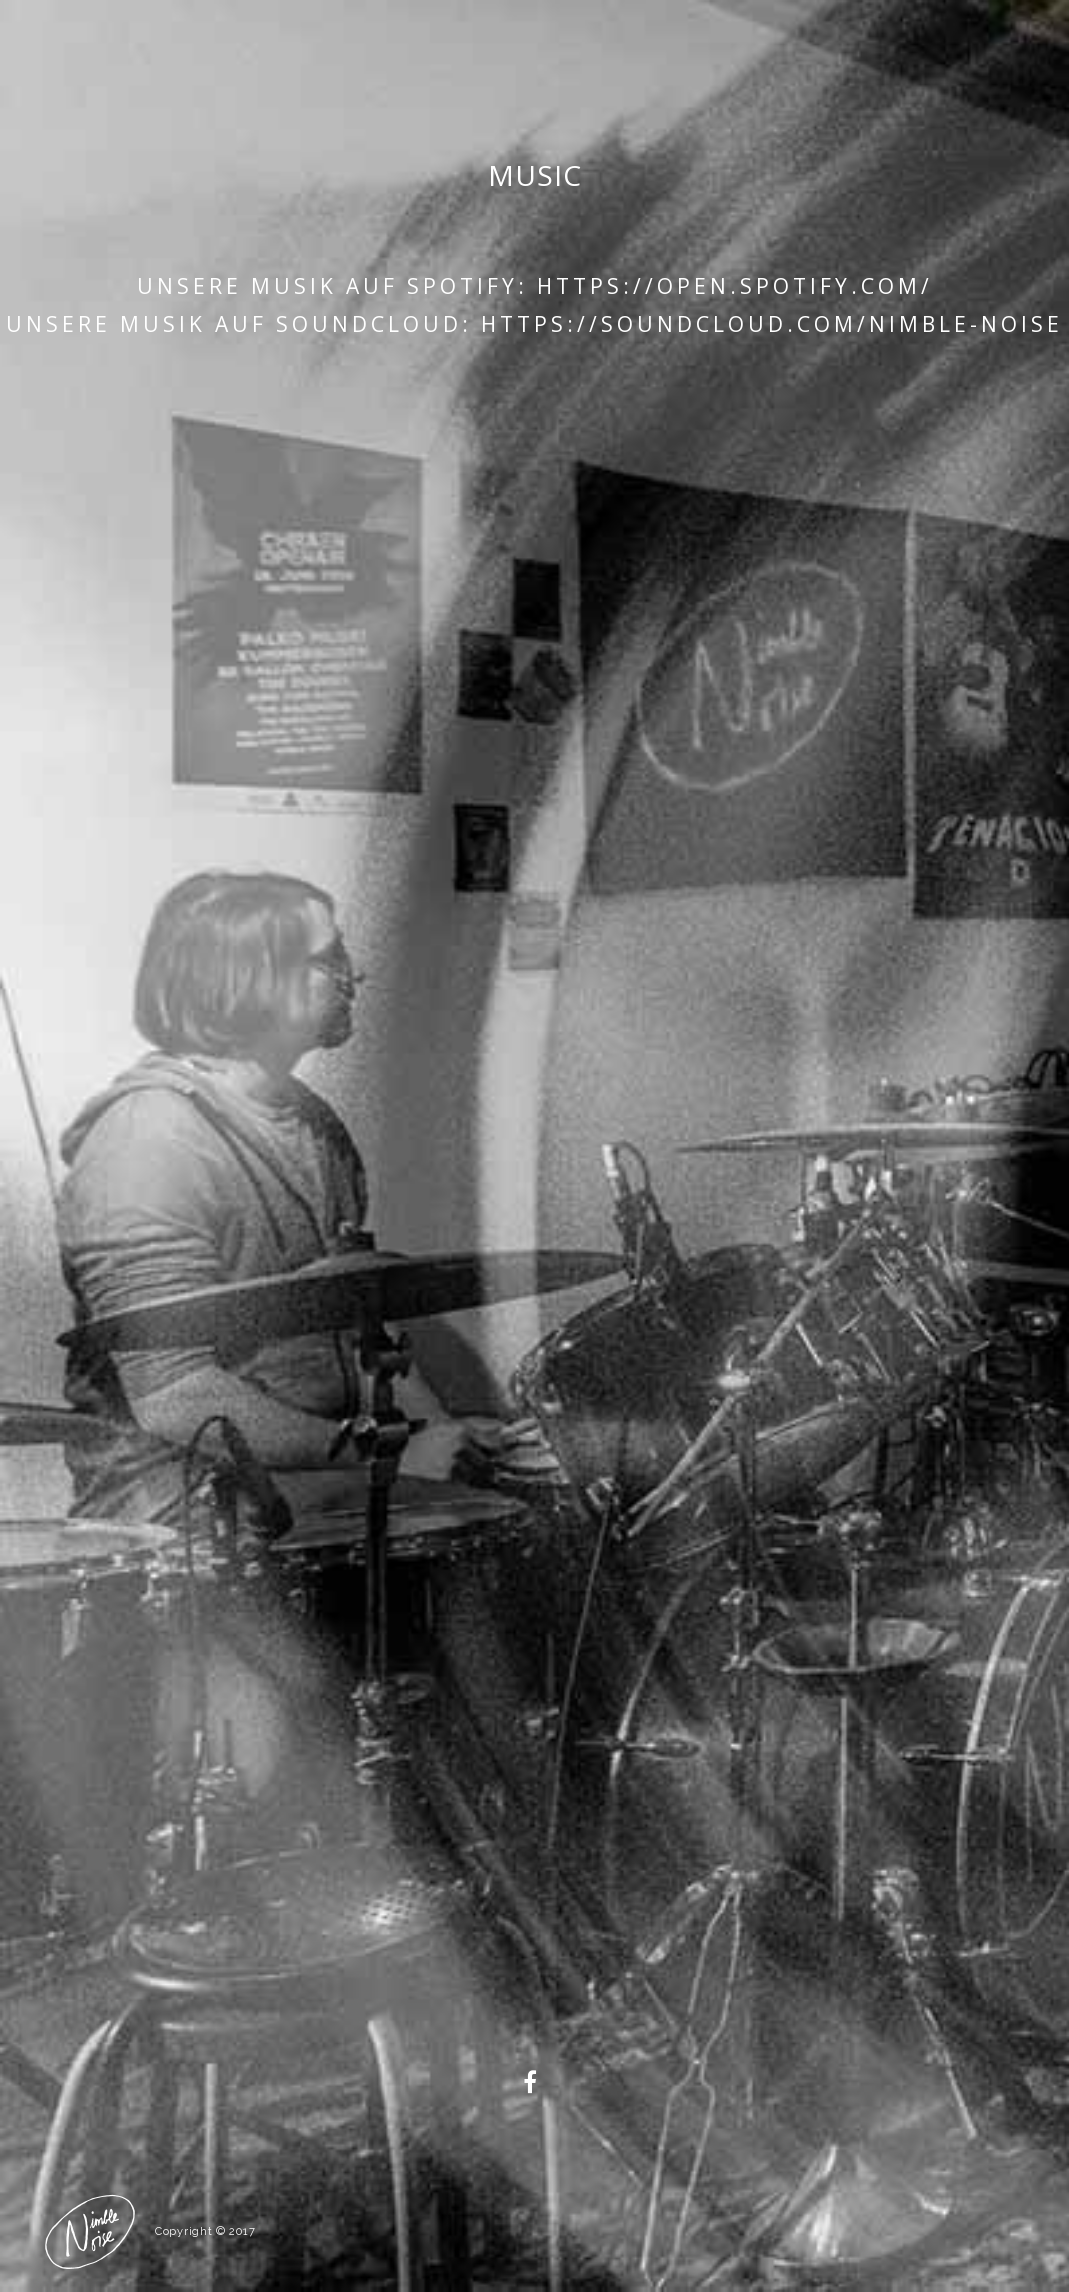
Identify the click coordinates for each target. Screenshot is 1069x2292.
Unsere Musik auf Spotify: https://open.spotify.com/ (535, 286)
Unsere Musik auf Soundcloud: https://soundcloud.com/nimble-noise (534, 324)
